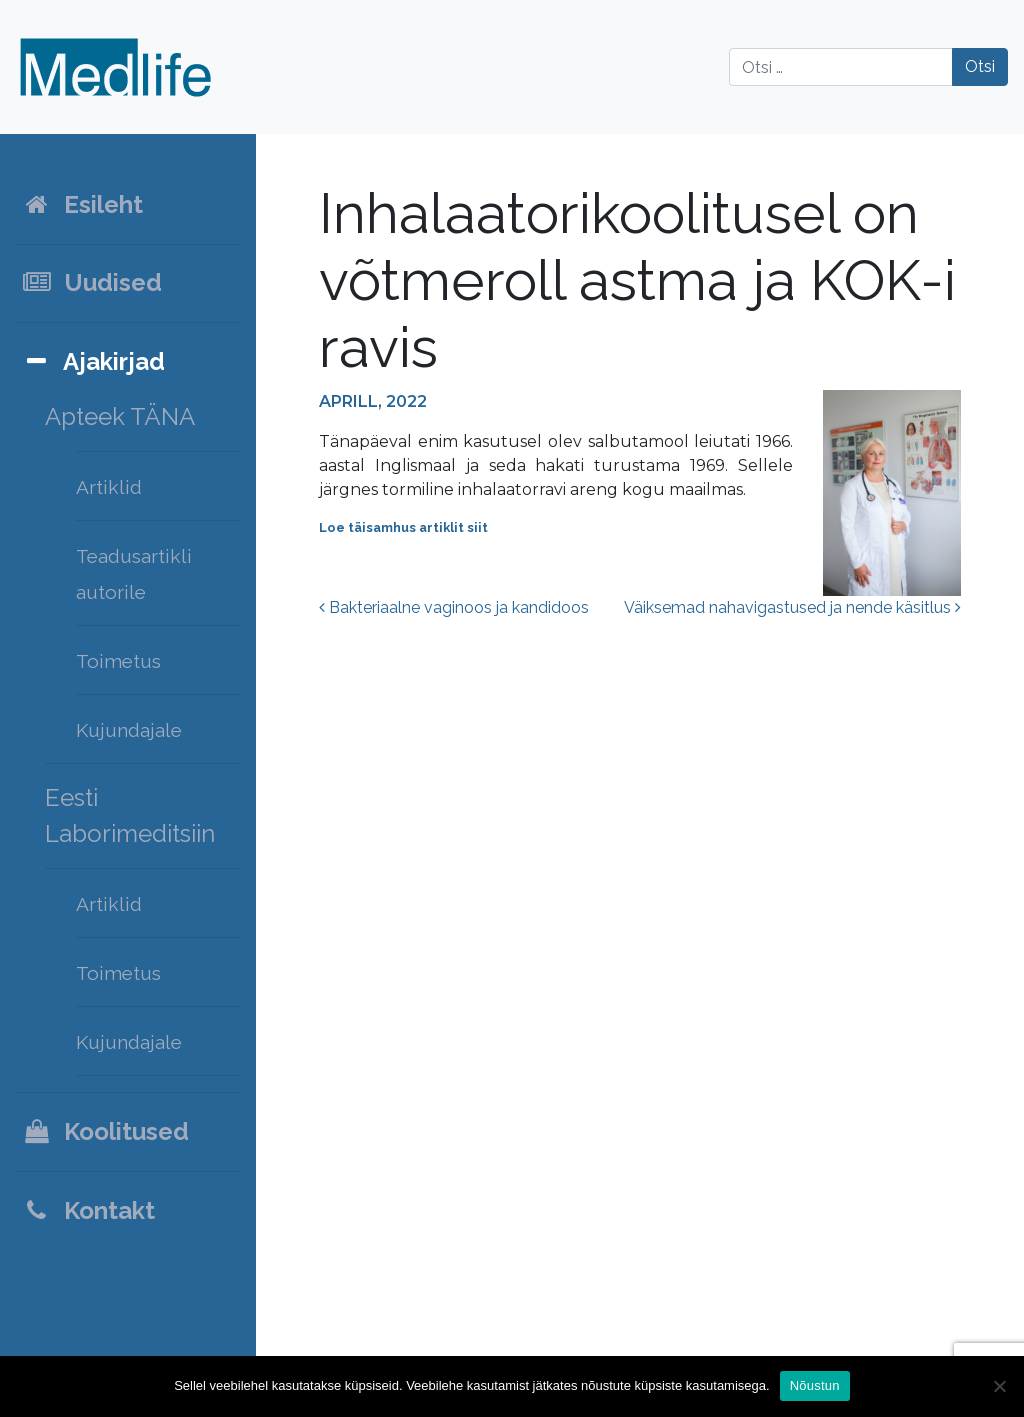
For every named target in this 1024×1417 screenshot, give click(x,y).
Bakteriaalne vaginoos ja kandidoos (454, 607)
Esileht (82, 204)
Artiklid (109, 487)
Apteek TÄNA (120, 416)
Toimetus (118, 661)
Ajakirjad (93, 361)
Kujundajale (129, 730)
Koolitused (105, 1131)
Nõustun (815, 1385)
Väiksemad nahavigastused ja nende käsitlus (792, 607)
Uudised (91, 282)
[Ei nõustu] (999, 1386)
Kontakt (88, 1210)
